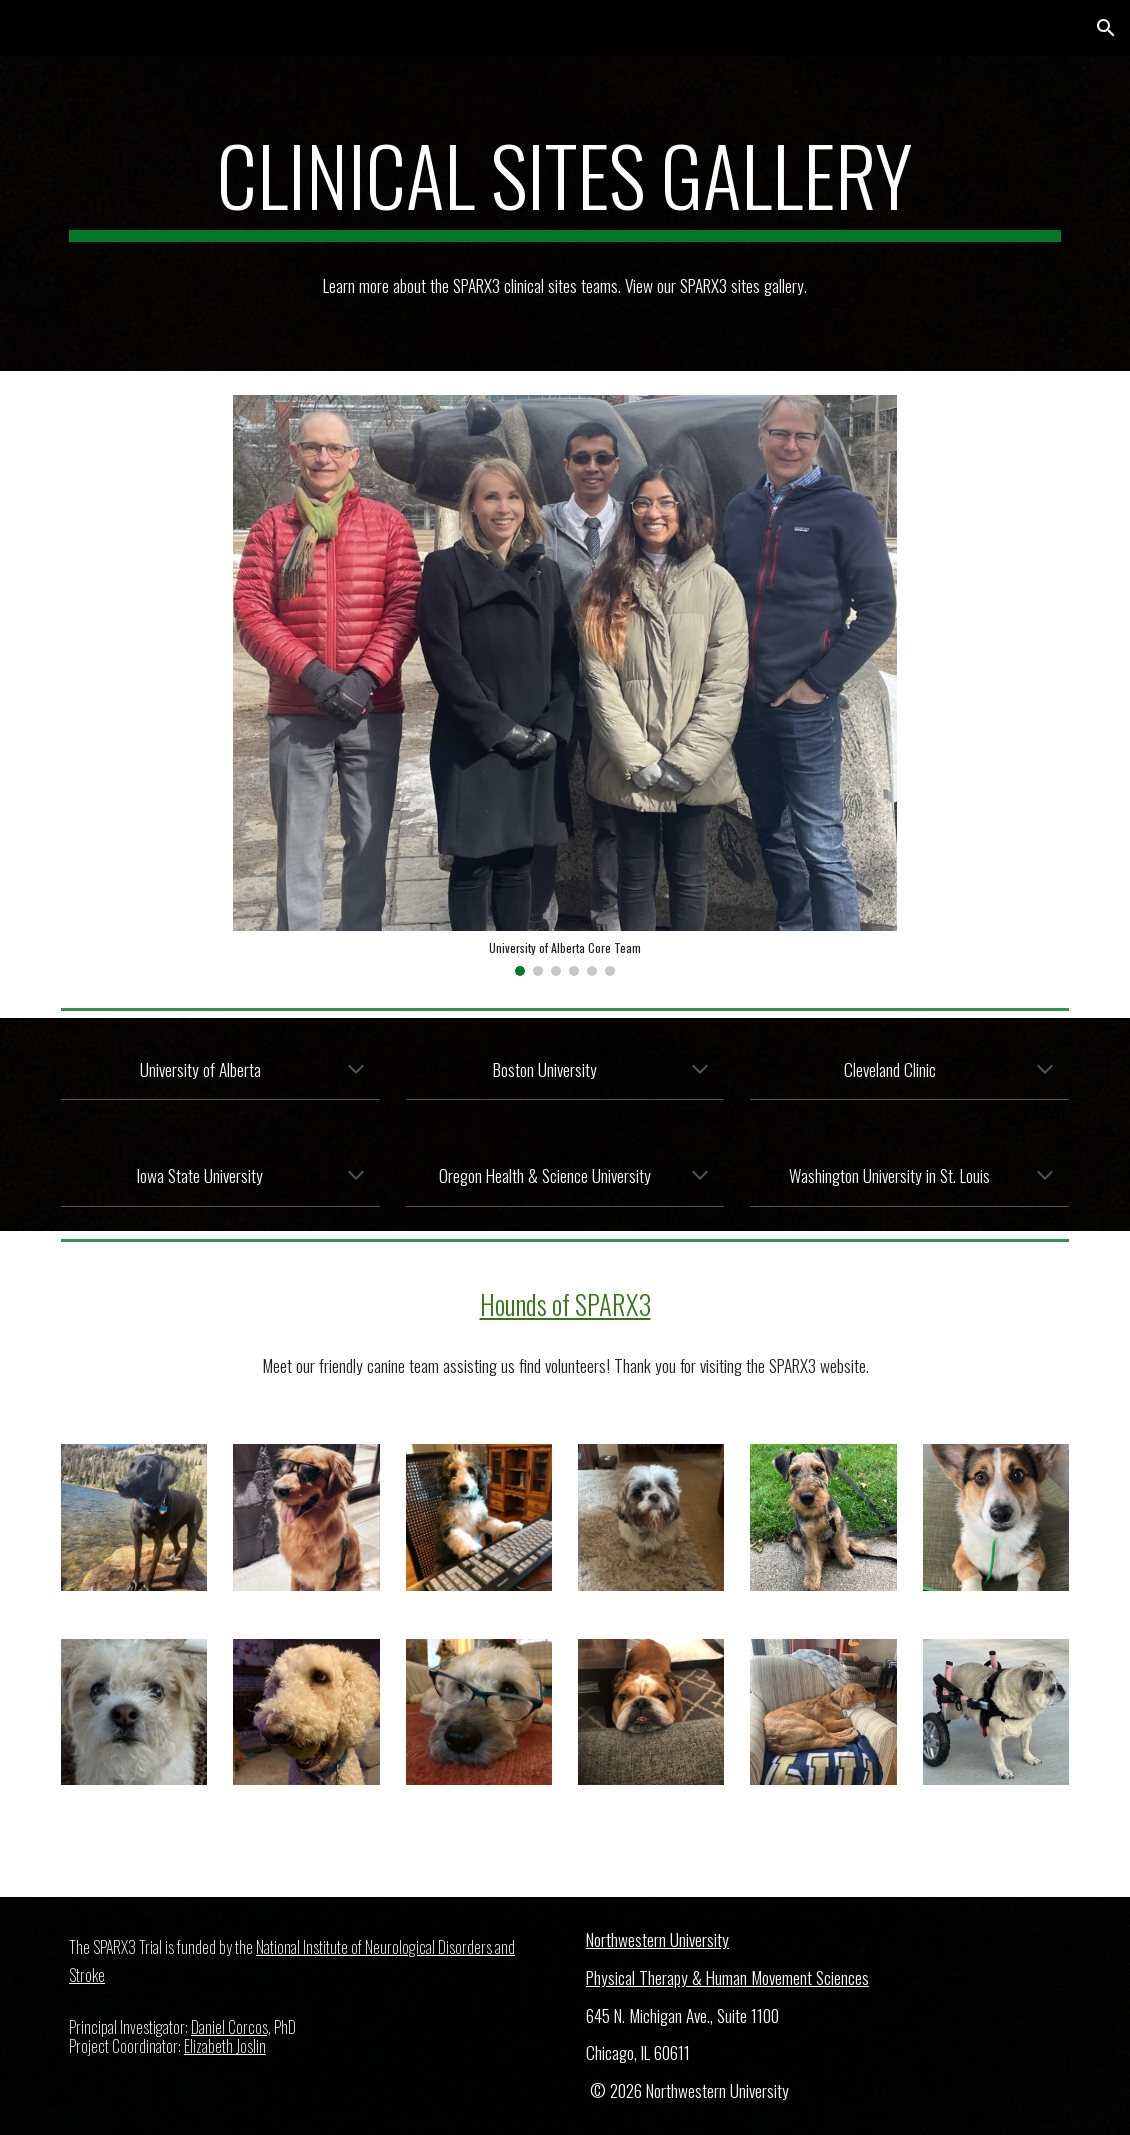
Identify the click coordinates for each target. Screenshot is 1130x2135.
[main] (565, 184)
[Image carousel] (564, 685)
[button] (1106, 28)
